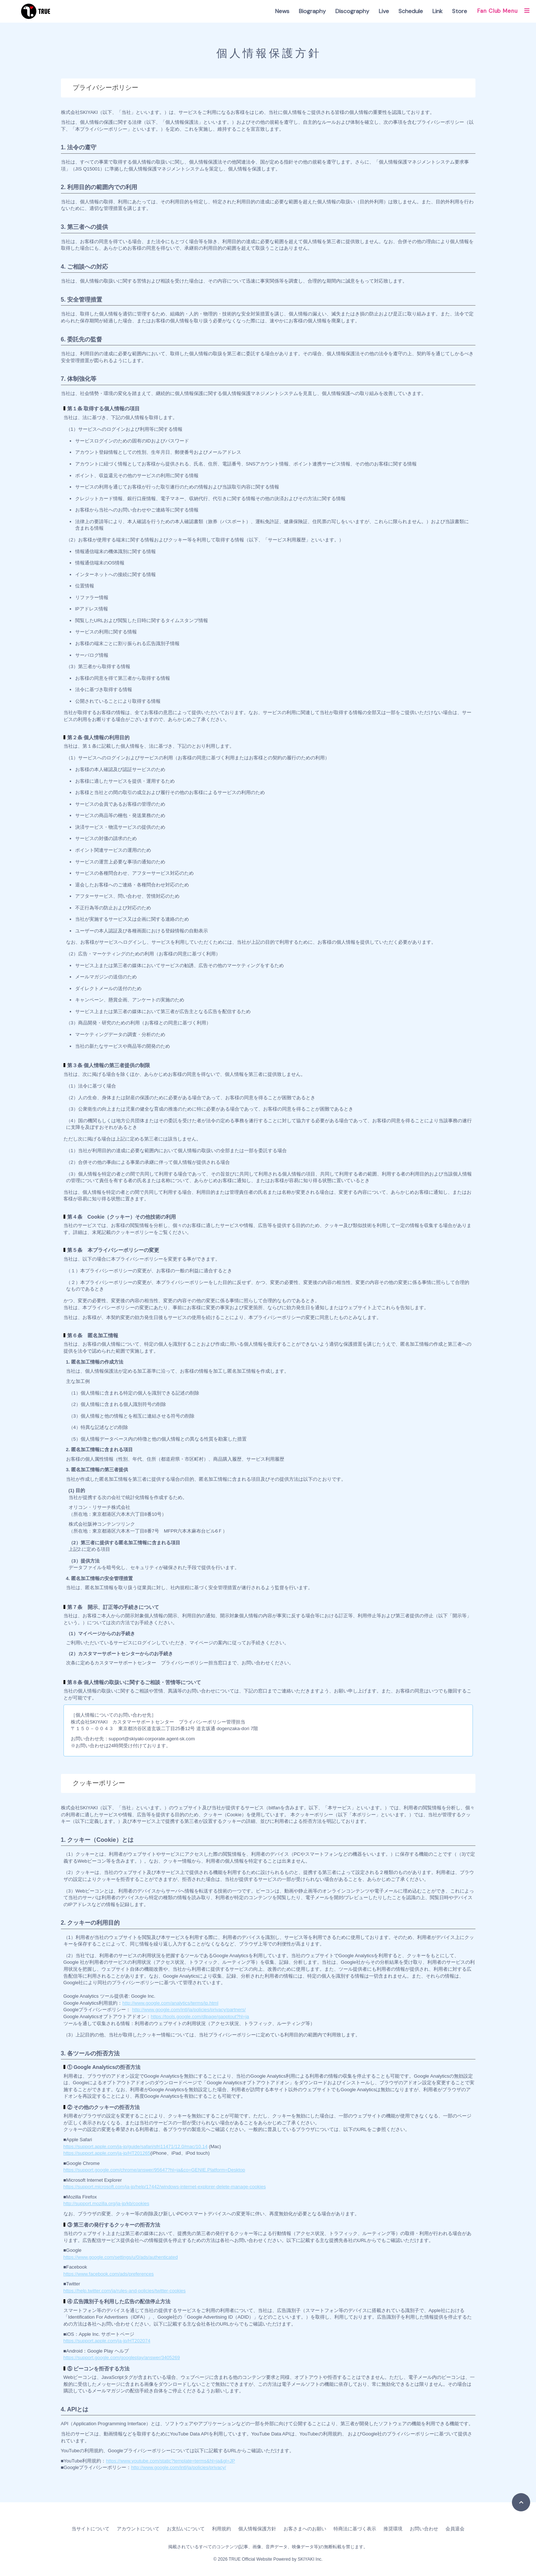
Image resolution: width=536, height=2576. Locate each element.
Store (459, 11)
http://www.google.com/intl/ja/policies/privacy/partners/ (189, 2009)
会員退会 (455, 2528)
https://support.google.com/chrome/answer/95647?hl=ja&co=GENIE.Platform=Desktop (154, 2170)
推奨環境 (392, 2528)
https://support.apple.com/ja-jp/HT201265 (106, 2153)
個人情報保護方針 (257, 2528)
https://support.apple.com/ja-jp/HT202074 (106, 2340)
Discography (352, 11)
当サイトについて (90, 2528)
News (282, 11)
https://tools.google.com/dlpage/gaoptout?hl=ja (200, 2016)
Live (384, 11)
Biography (312, 11)
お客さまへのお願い (305, 2528)
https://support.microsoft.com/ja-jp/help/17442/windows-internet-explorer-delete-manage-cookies (164, 2186)
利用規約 (221, 2528)
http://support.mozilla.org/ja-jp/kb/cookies (106, 2203)
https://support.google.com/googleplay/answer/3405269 (121, 2357)
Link (437, 11)
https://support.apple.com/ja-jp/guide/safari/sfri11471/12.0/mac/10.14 (135, 2146)
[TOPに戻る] (521, 2502)
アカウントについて (138, 2528)
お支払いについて (186, 2528)
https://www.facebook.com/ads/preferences (108, 2274)
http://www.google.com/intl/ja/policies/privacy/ (178, 2467)
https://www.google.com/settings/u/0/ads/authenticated (120, 2257)
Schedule (410, 11)
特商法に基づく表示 (354, 2528)
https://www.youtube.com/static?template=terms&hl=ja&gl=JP (170, 2461)
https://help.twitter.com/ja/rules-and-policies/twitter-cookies (124, 2290)
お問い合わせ (424, 2528)
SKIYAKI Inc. (310, 2559)
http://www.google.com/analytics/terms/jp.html (170, 2003)
